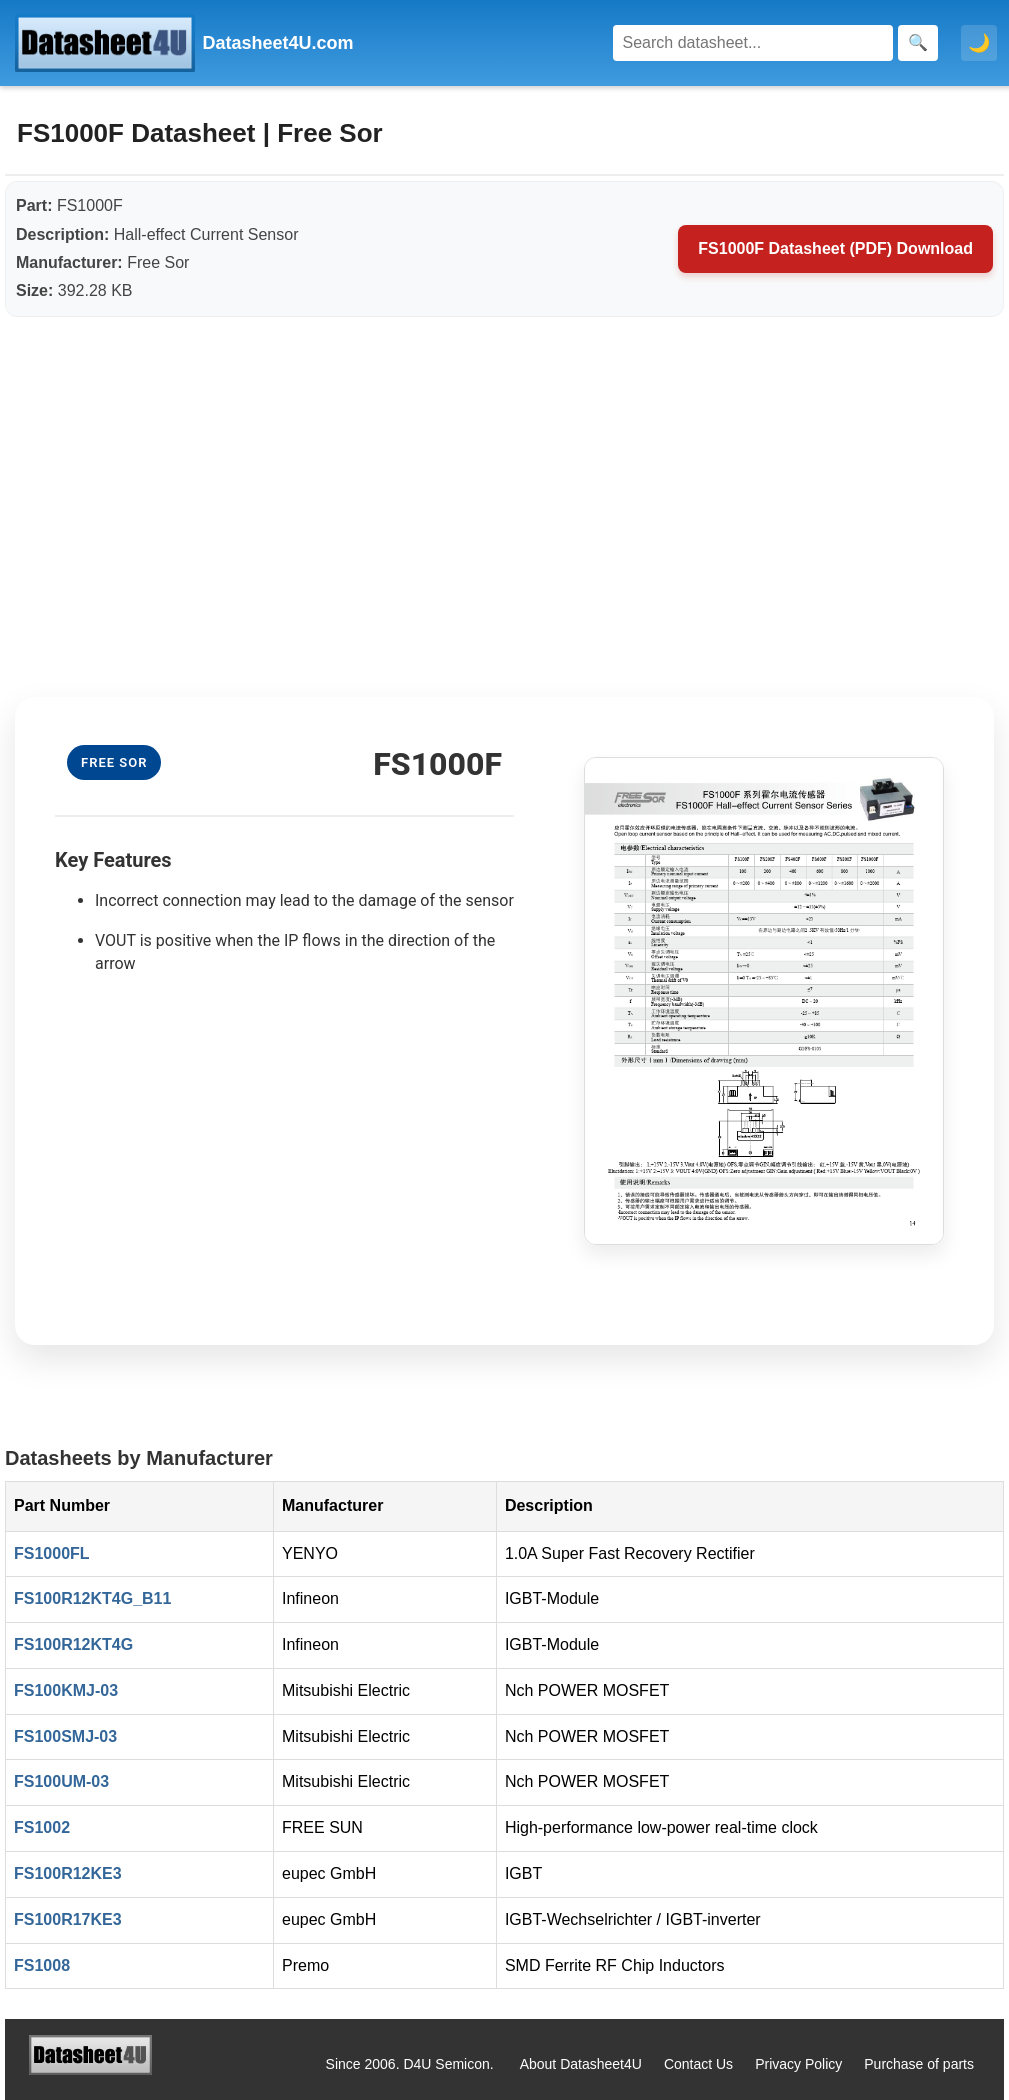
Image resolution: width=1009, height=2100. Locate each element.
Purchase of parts (919, 2064)
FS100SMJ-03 (65, 1736)
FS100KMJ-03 (66, 1690)
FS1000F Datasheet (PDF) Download (835, 248)
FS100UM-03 (61, 1781)
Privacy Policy (798, 2064)
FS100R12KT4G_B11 (92, 1598)
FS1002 (42, 1827)
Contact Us (698, 2064)
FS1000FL (52, 1553)
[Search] (753, 43)
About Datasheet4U (581, 2064)
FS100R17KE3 (68, 1919)
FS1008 (42, 1965)
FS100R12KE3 (68, 1873)
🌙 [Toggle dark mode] (979, 43)
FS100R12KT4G (73, 1644)
